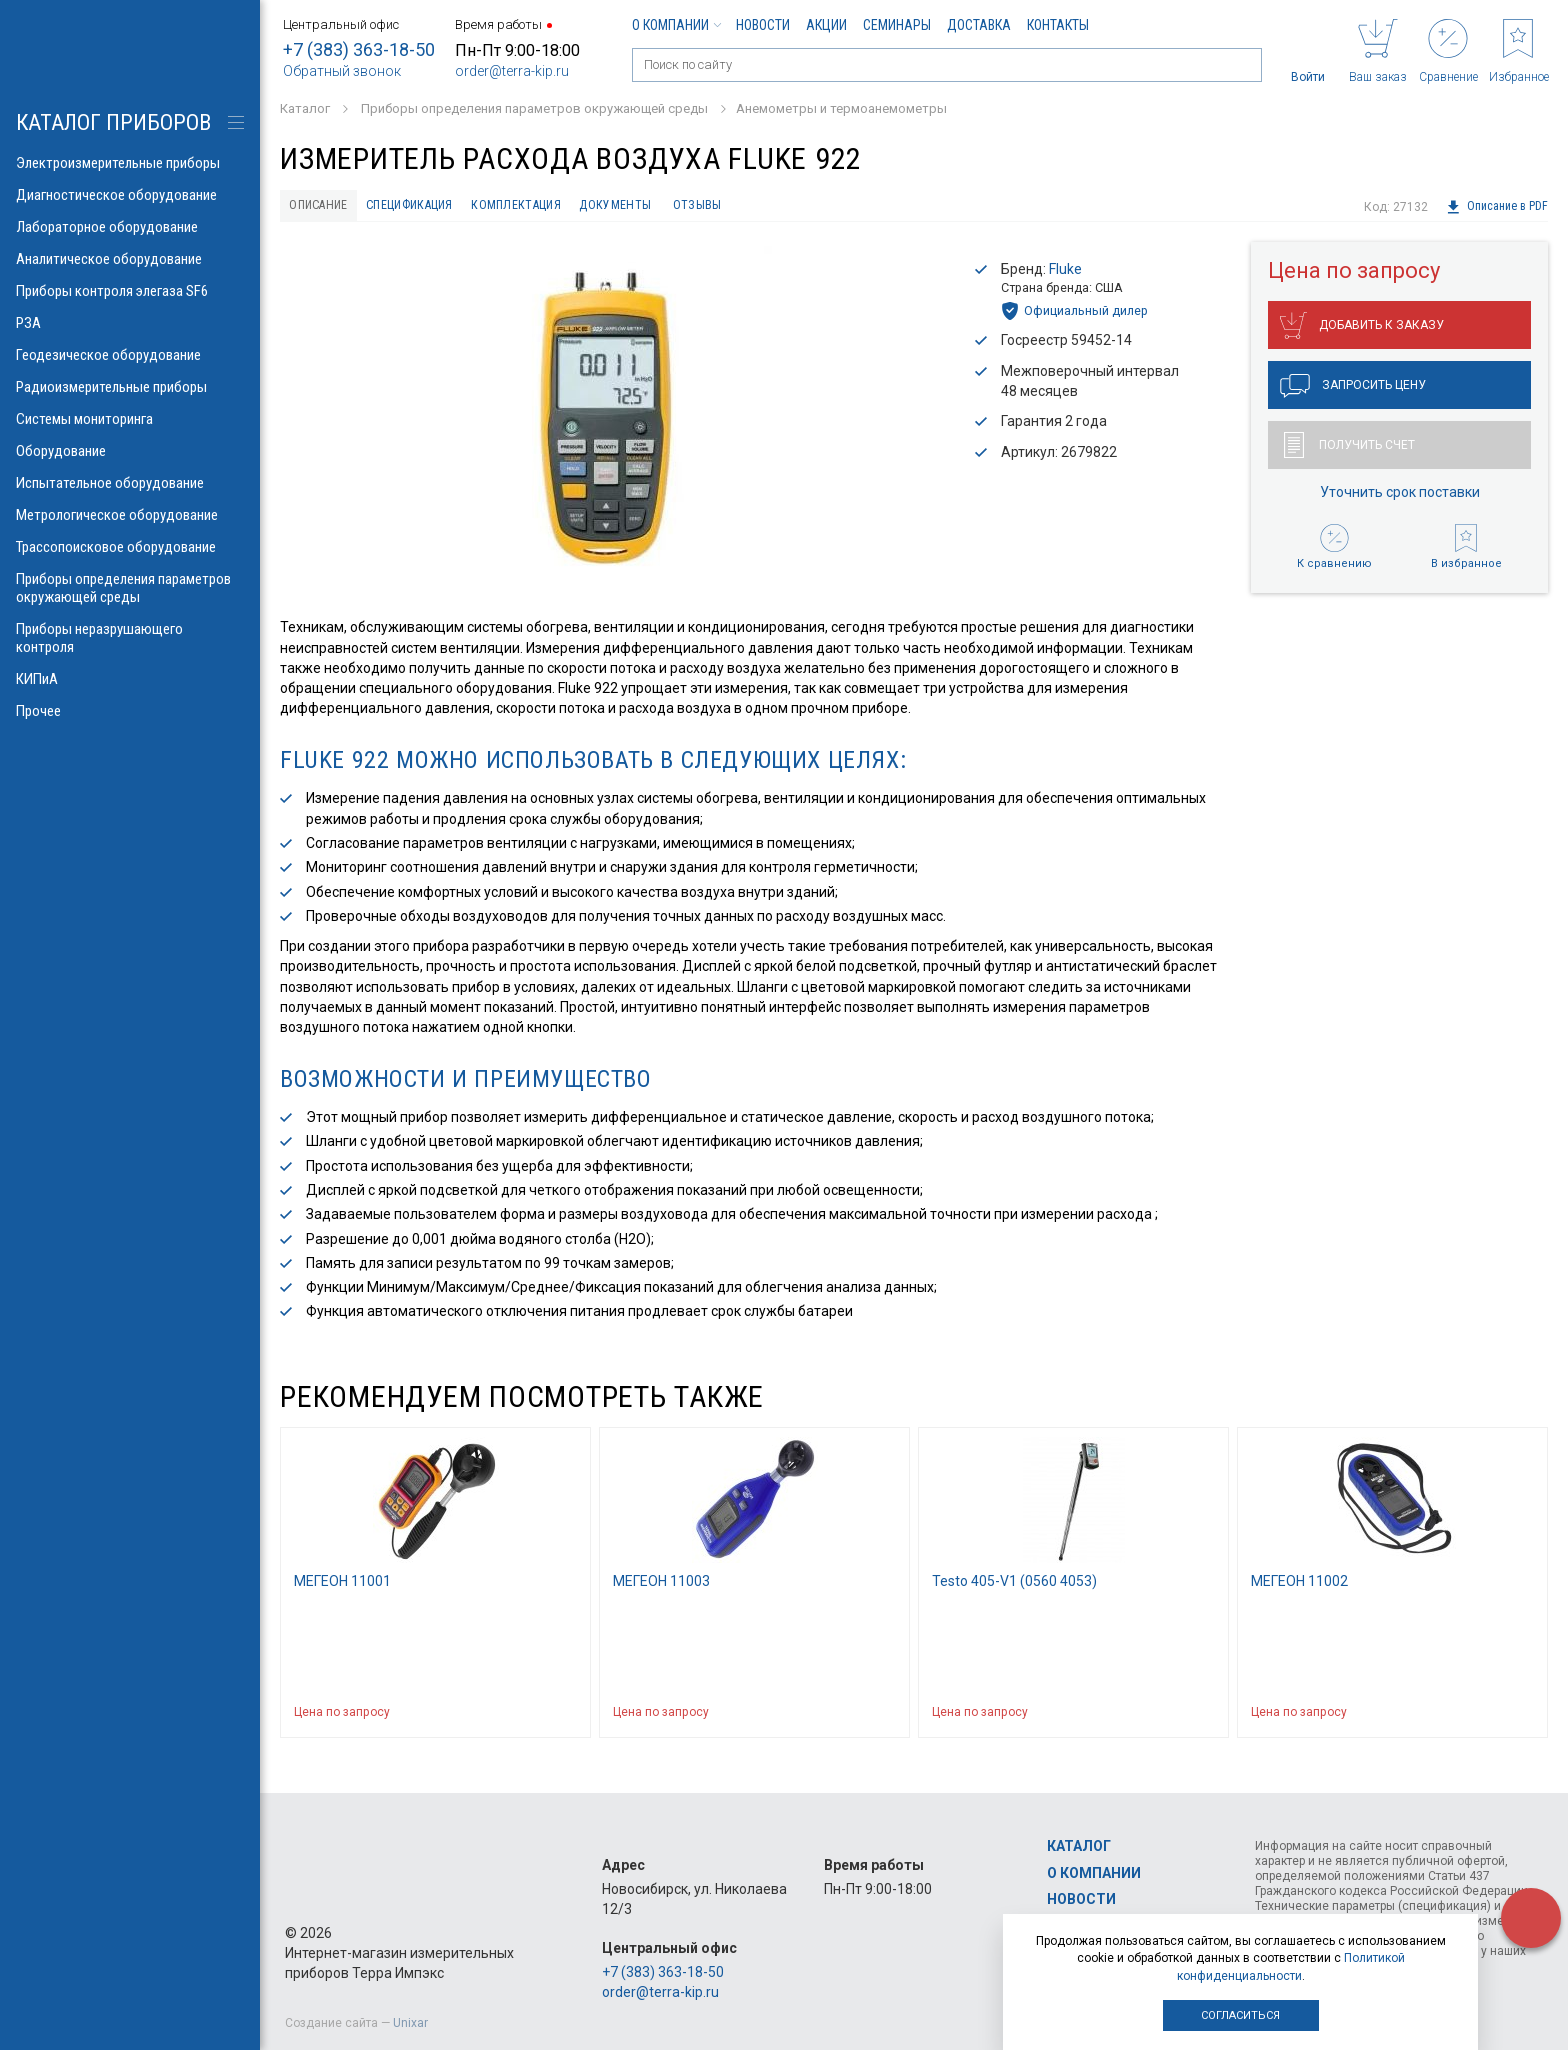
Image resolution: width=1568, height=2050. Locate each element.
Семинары (897, 25)
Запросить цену (1353, 391)
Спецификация (437, 207)
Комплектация (564, 207)
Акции (826, 25)
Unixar (410, 2023)
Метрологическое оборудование (130, 515)
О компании (676, 25)
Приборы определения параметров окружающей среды (130, 588)
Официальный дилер (1074, 316)
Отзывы (771, 207)
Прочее (130, 711)
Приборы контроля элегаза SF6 (130, 291)
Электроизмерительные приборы (130, 163)
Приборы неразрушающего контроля (130, 638)
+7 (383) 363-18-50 (359, 49)
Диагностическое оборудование (130, 195)
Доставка (979, 25)
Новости (763, 25)
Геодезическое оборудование (130, 355)
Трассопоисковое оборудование (130, 547)
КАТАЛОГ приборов (113, 122)
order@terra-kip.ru (512, 71)
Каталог (1079, 1847)
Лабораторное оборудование (130, 227)
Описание (326, 207)
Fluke (1065, 273)
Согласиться (1240, 2015)
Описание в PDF (1496, 207)
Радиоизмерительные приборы (130, 387)
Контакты (1058, 25)
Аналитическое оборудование (130, 259)
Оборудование (130, 451)
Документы (678, 207)
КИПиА (130, 679)
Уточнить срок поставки (1400, 497)
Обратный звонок (342, 71)
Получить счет (1349, 450)
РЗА (130, 323)
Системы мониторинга (130, 419)
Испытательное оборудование (130, 483)
